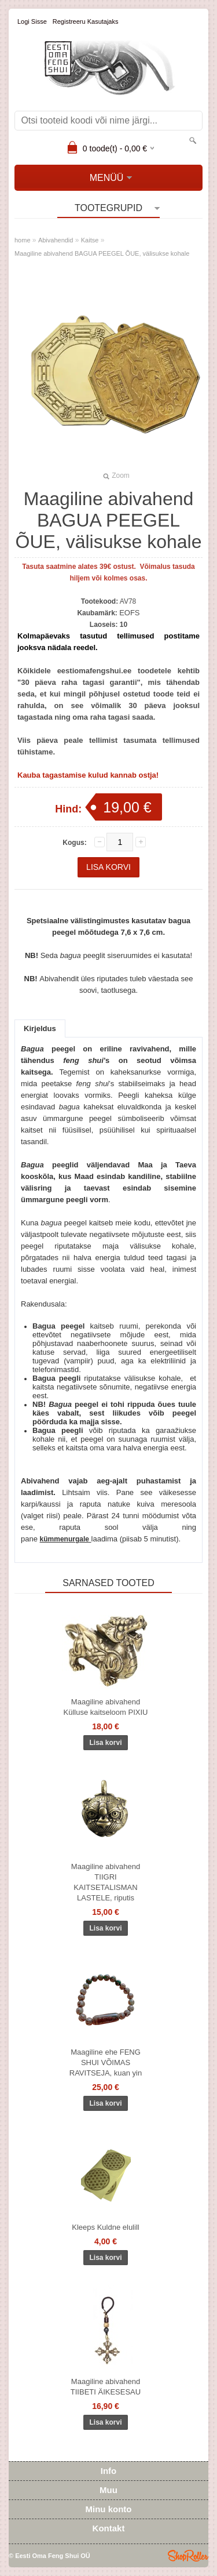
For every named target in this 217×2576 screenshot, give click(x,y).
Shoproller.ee (188, 2556)
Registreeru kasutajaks (86, 21)
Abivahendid (55, 240)
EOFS (129, 612)
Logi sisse (32, 21)
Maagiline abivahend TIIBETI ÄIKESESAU (106, 2386)
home (22, 240)
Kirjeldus (40, 1028)
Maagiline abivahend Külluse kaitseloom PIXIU (106, 1707)
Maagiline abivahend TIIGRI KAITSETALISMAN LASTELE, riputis (105, 1882)
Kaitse (90, 240)
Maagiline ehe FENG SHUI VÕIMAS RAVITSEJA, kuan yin (105, 2062)
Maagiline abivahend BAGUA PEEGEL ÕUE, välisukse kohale (101, 253)
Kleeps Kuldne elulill (105, 2227)
